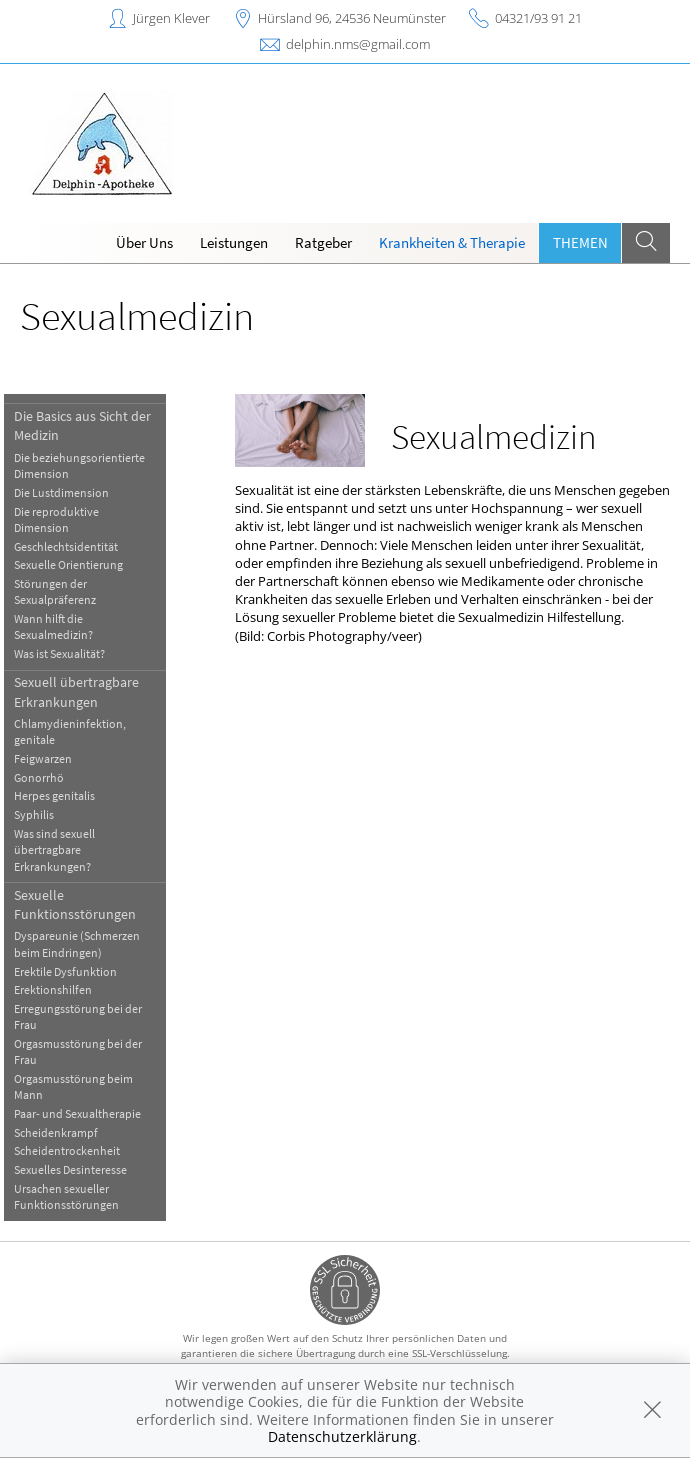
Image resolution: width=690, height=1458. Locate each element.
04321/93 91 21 (538, 18)
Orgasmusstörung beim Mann (82, 1086)
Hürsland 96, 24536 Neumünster (352, 18)
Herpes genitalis (63, 795)
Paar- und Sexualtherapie (86, 1113)
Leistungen (234, 242)
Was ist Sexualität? (68, 653)
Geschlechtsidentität (75, 546)
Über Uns (144, 242)
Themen (580, 242)
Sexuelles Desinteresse (79, 1169)
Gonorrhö (48, 777)
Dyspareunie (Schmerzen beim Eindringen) (86, 943)
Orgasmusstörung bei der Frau (87, 1051)
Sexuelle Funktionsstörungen (84, 904)
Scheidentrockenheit (76, 1150)
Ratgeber (323, 242)
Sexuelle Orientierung (77, 564)
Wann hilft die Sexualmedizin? (62, 626)
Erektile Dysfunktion (74, 971)
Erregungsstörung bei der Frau (87, 1016)
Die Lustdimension (70, 492)
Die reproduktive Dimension (65, 519)
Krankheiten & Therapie (452, 242)
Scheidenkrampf (65, 1132)
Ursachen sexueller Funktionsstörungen (75, 1196)
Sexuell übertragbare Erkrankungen (85, 691)
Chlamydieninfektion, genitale (79, 731)
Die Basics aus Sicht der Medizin (91, 425)
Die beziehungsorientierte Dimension (88, 465)
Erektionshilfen (62, 989)
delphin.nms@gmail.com (358, 44)
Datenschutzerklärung (342, 1436)
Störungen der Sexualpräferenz (64, 591)
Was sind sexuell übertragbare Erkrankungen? (63, 850)
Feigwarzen (52, 758)
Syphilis (43, 814)
